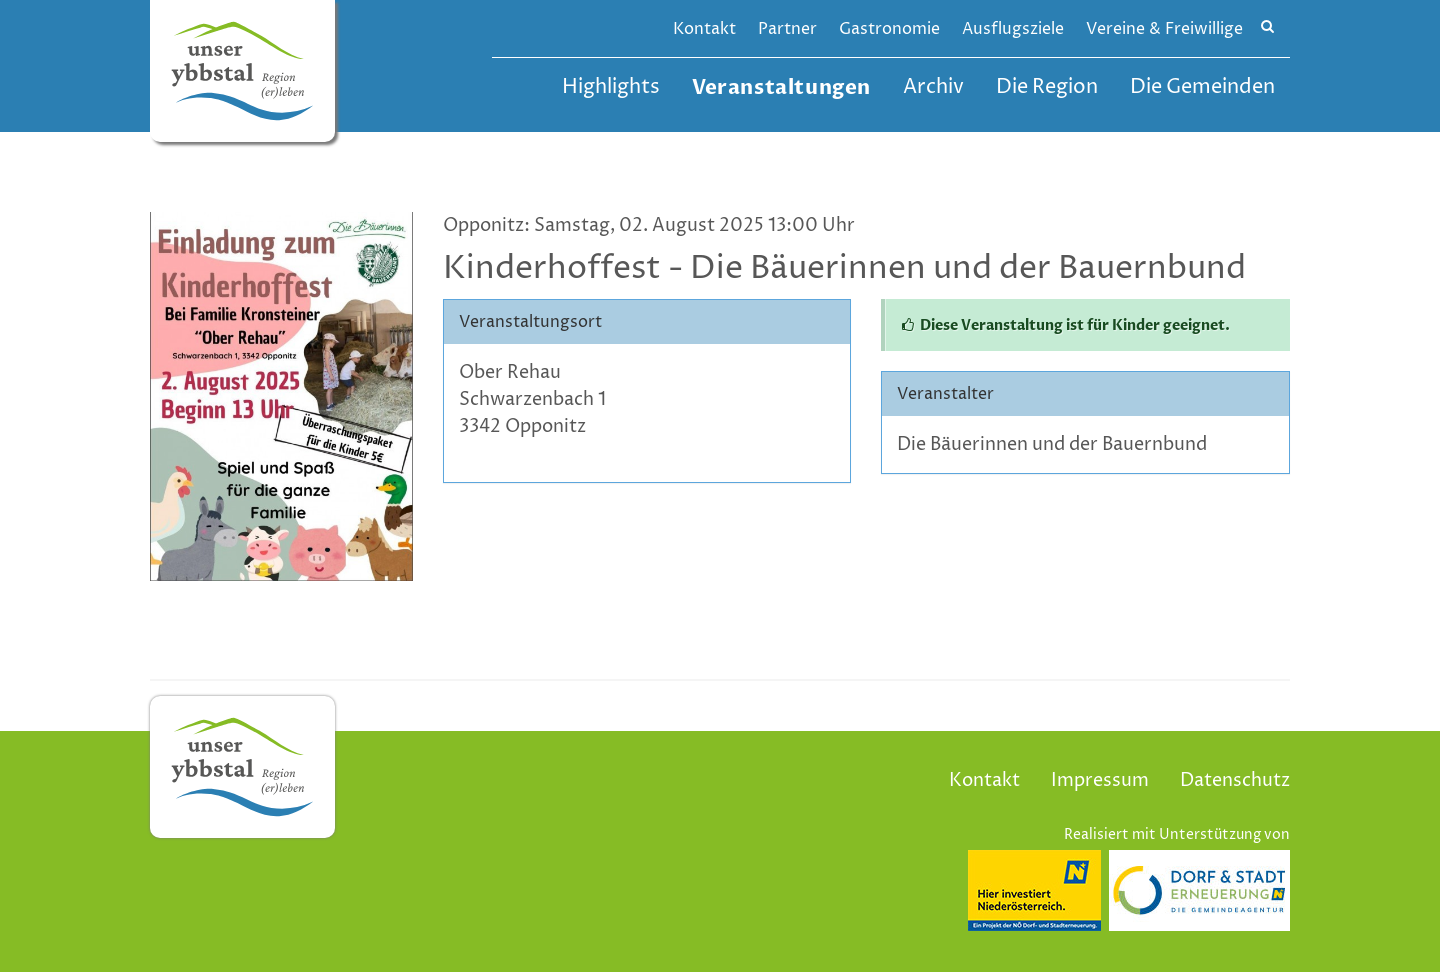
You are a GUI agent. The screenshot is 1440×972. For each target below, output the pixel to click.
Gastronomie (889, 29)
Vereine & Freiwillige (1164, 29)
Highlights (611, 87)
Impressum (1100, 780)
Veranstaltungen (781, 87)
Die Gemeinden (1202, 87)
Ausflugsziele (1013, 29)
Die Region (1047, 87)
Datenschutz (1235, 780)
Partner (787, 29)
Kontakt (704, 29)
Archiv (933, 87)
